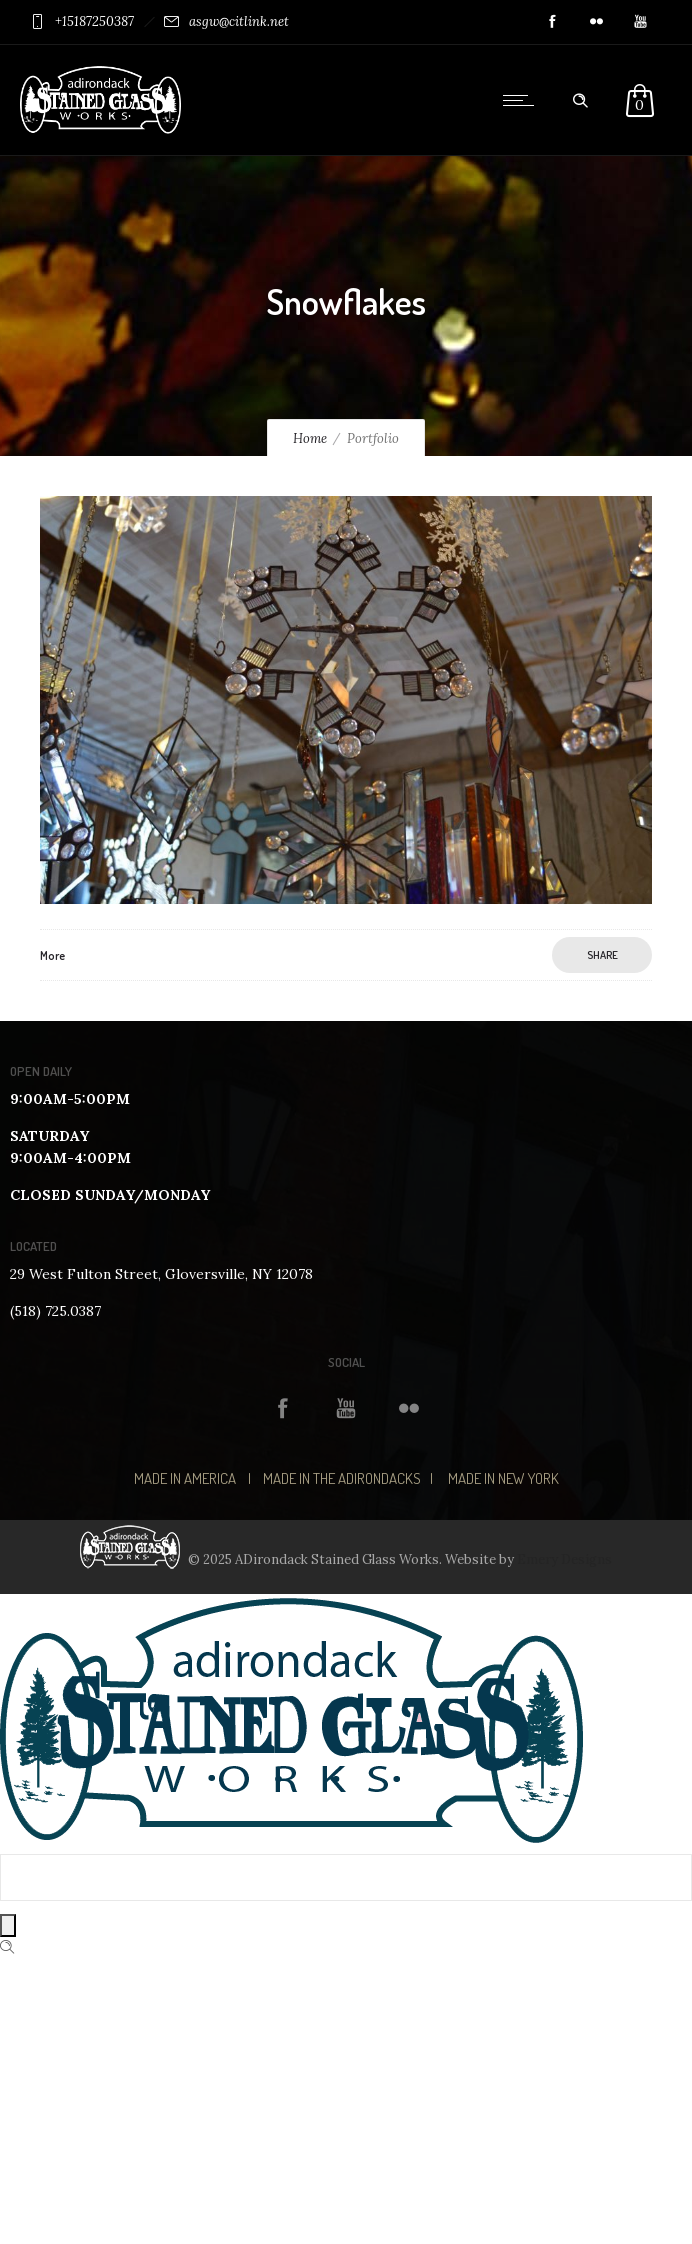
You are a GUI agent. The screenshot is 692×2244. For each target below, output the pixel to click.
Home (310, 438)
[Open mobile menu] (523, 100)
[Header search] (580, 101)
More (52, 955)
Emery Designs (564, 1559)
